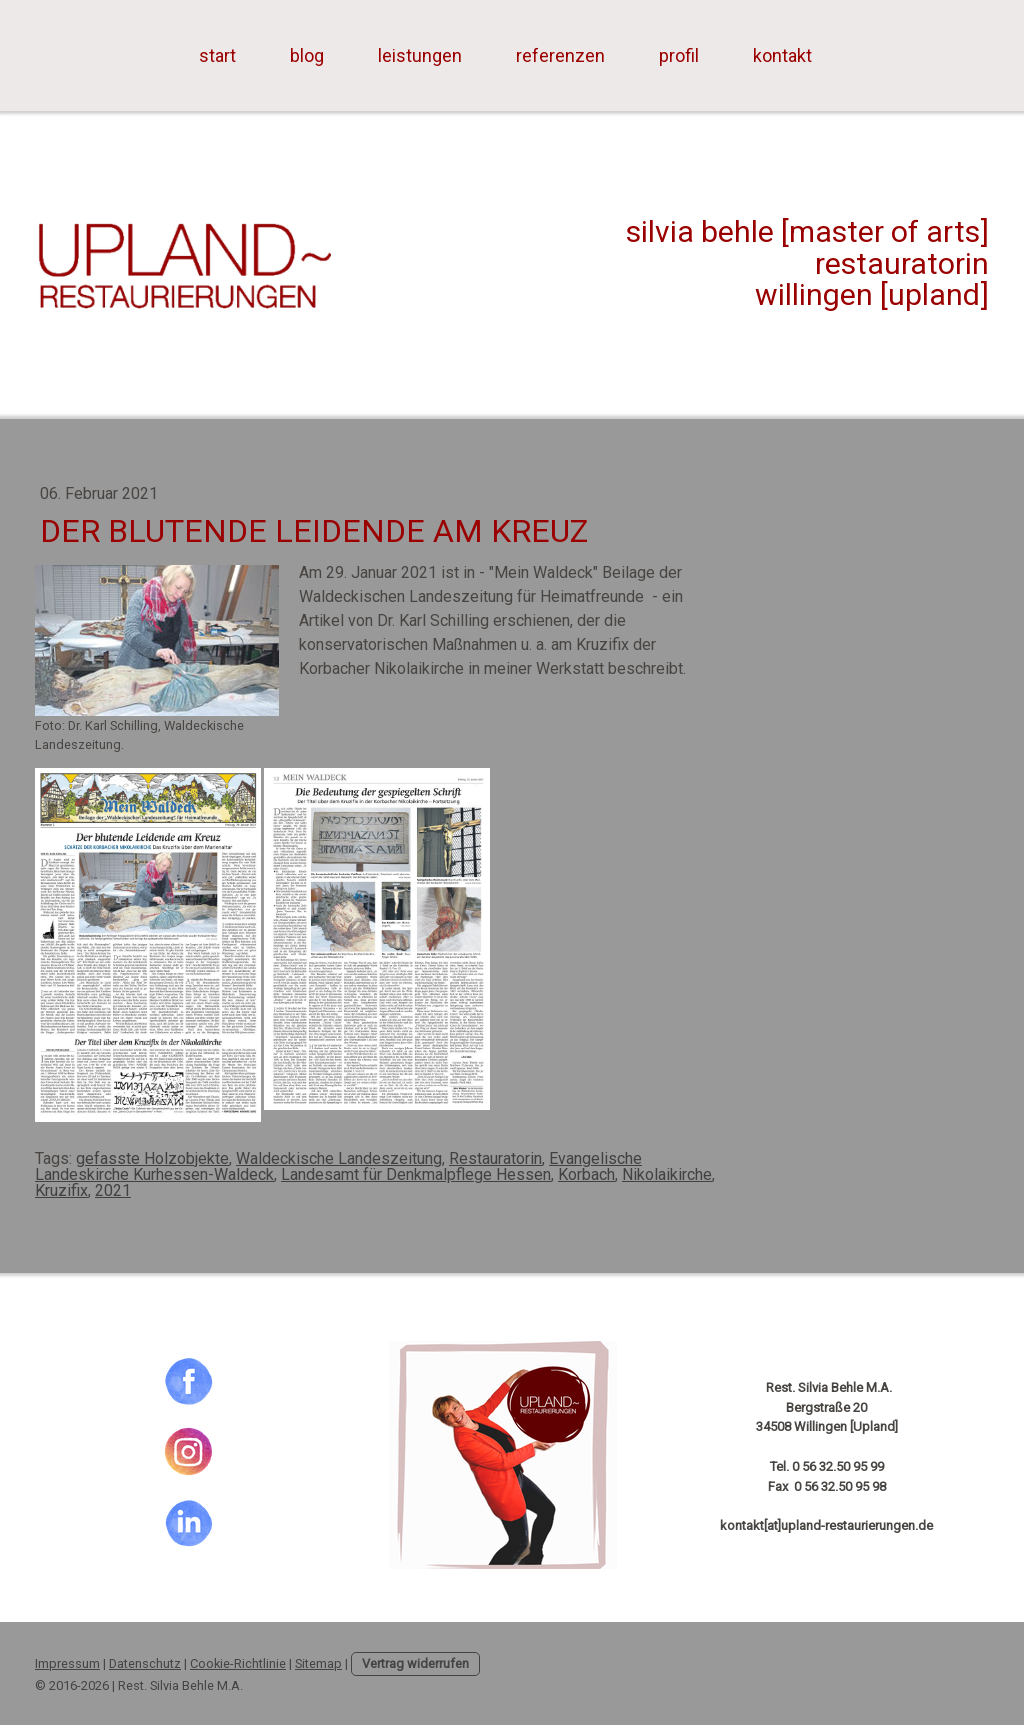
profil (679, 55)
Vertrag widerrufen (415, 1663)
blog (307, 55)
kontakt (782, 55)
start (217, 55)
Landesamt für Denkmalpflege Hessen (416, 1174)
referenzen (560, 55)
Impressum (67, 1663)
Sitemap (318, 1663)
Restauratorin (495, 1158)
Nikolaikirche (667, 1174)
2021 (113, 1190)
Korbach (586, 1174)
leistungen (420, 55)
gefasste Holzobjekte (152, 1158)
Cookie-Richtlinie (238, 1663)
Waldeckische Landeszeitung (339, 1158)
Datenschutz (145, 1663)
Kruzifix (61, 1190)
